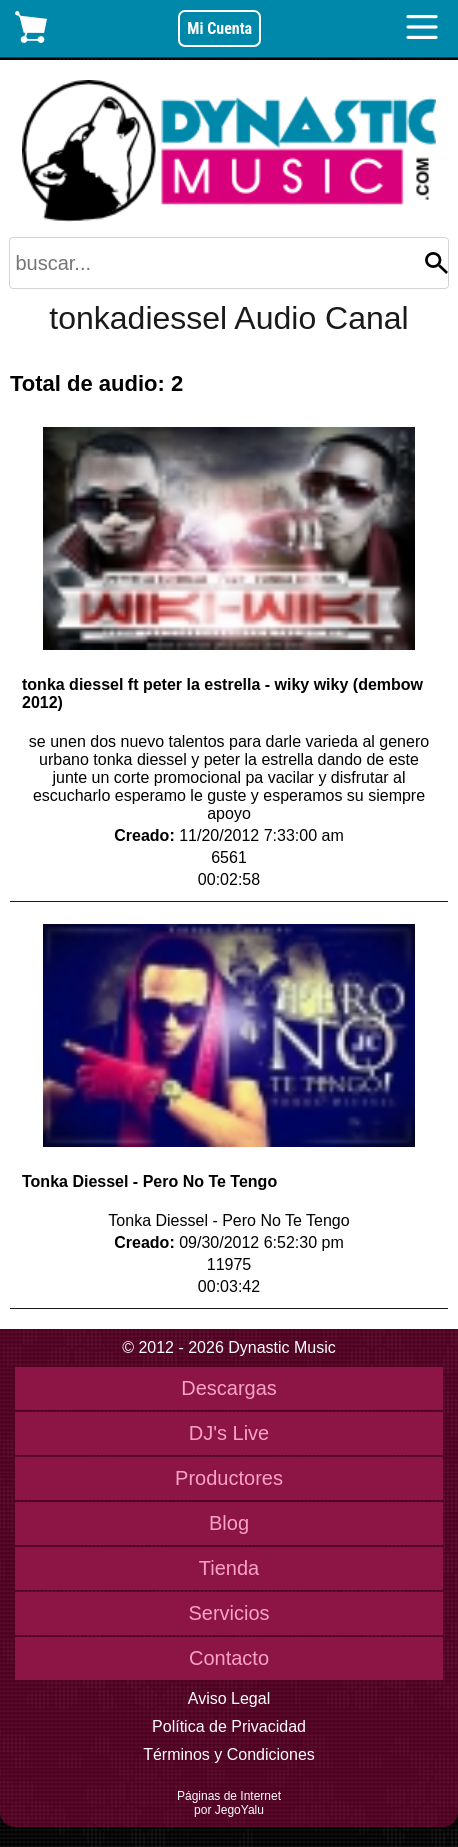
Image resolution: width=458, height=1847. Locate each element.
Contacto (229, 1658)
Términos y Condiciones (229, 1754)
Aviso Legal (229, 1698)
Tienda (229, 1568)
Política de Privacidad (229, 1726)
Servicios (228, 1613)
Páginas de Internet (229, 1796)
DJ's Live (229, 1433)
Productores (229, 1478)
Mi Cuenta (219, 28)
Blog (229, 1523)
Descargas (229, 1388)
